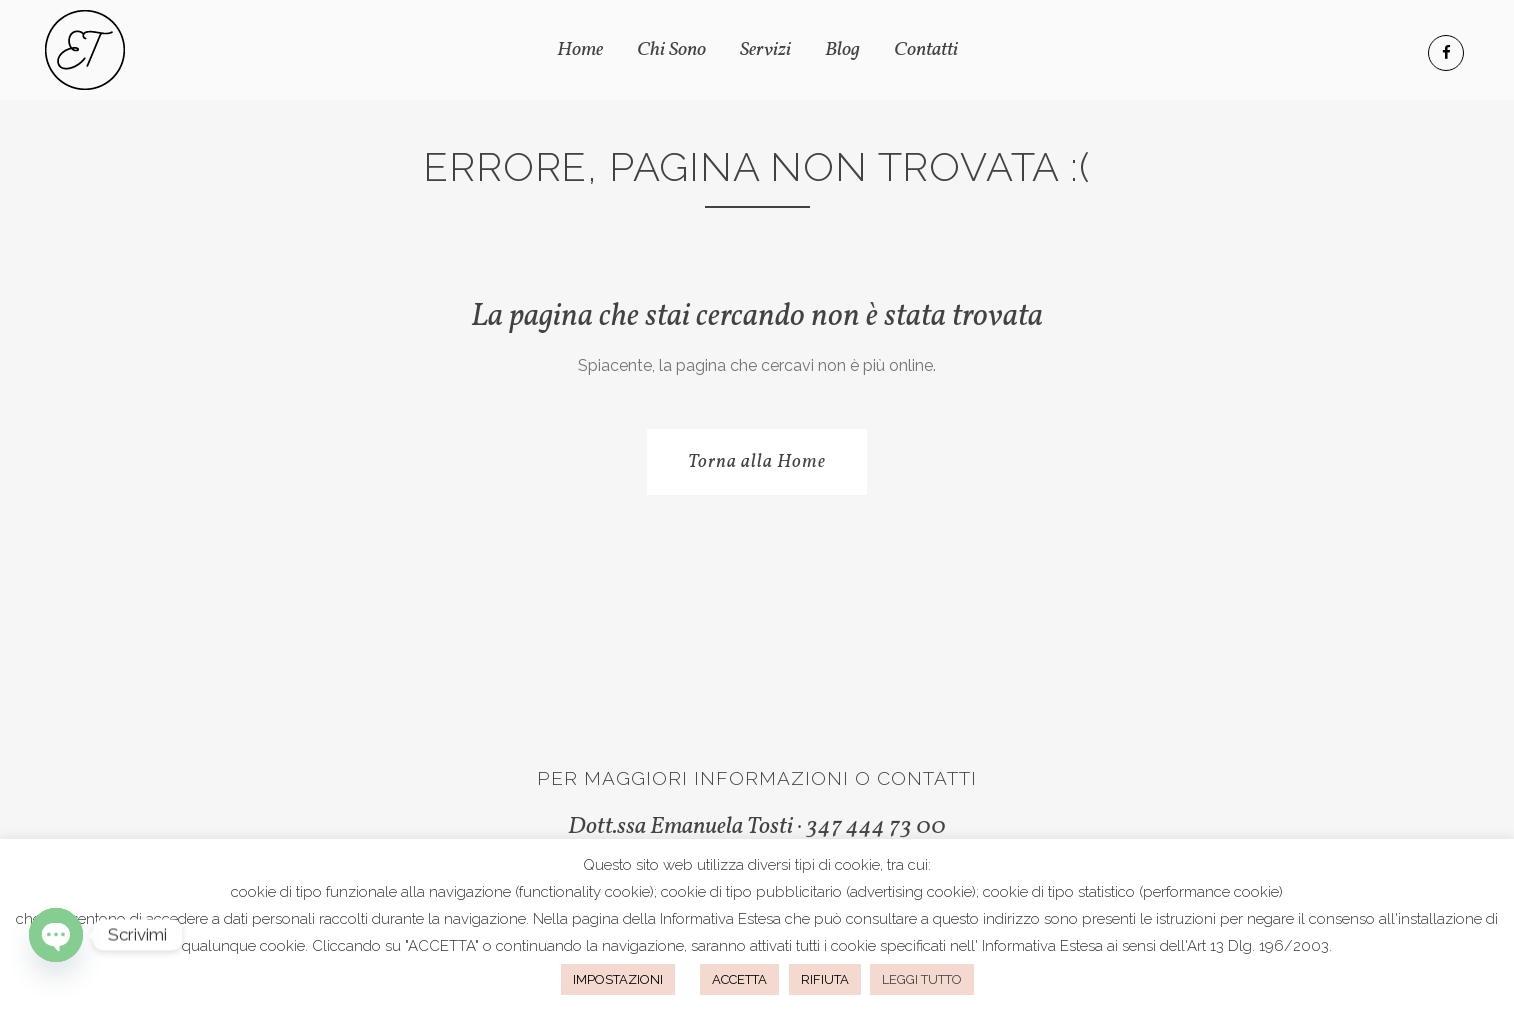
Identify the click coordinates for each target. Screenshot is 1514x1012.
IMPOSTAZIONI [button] (618, 979)
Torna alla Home (757, 462)
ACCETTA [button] (739, 979)
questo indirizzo (986, 919)
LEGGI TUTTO (922, 979)
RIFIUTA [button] (825, 979)
